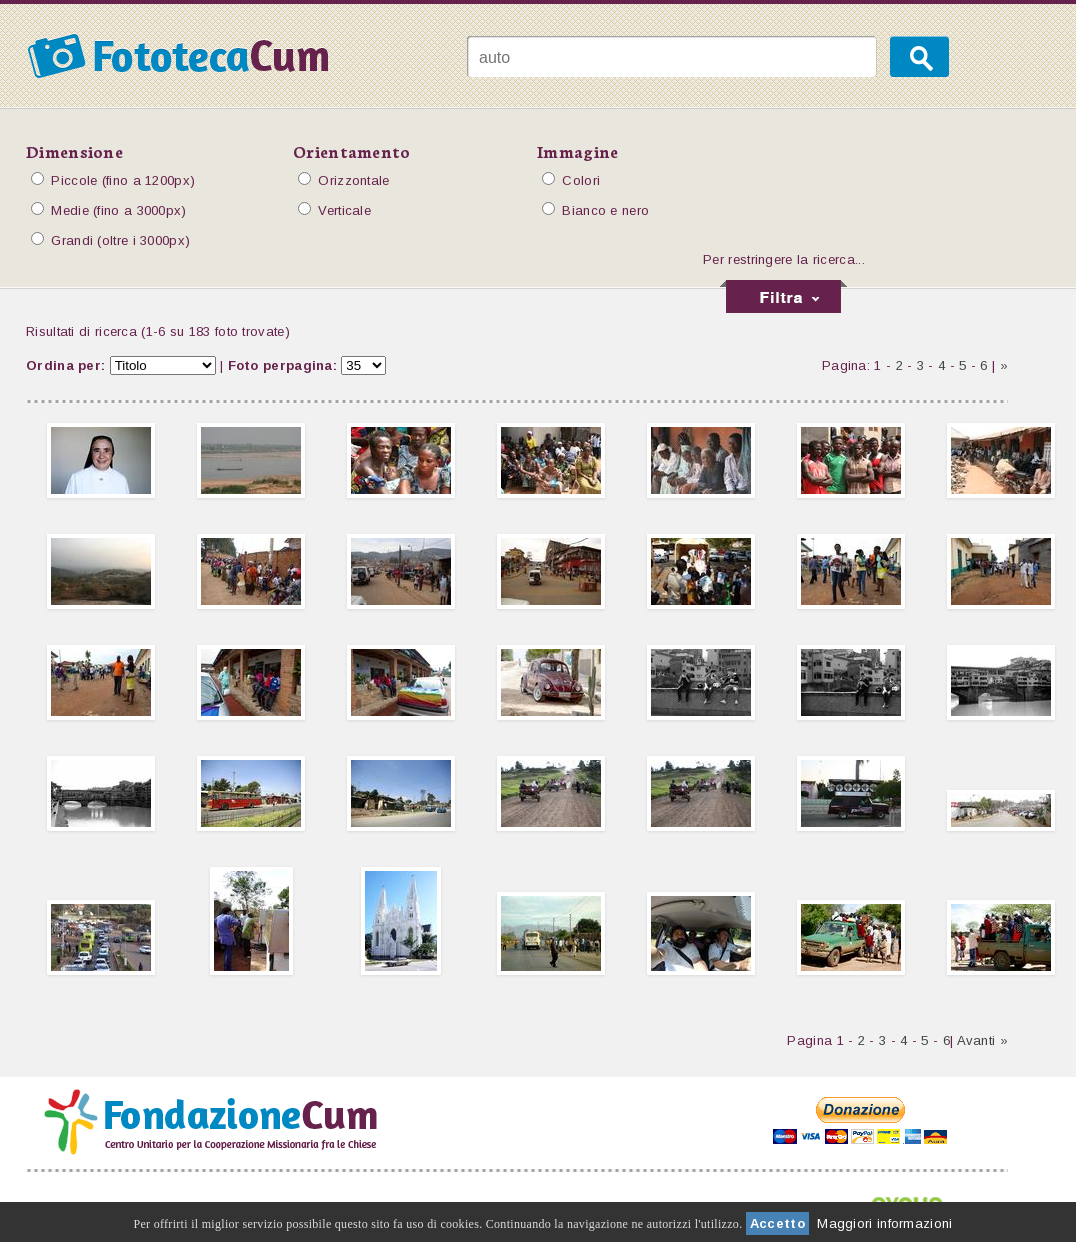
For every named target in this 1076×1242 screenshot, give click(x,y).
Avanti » (982, 1040)
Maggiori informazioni (884, 1223)
